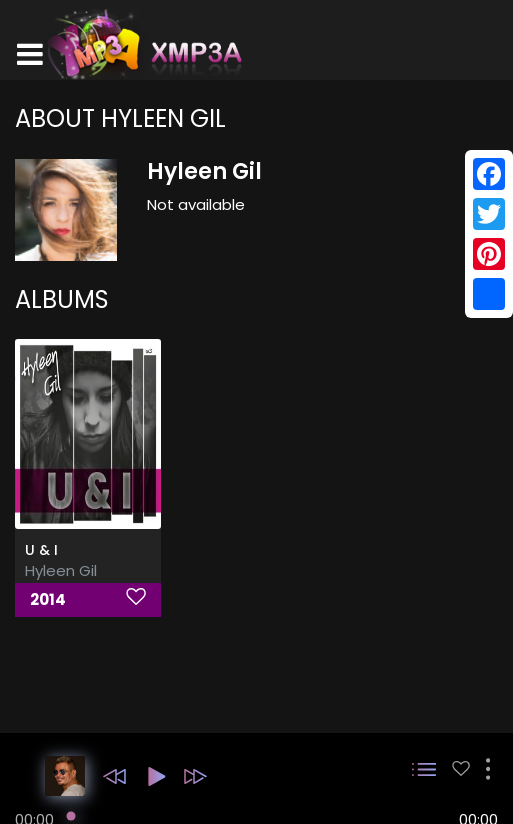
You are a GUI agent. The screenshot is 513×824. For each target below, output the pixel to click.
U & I (41, 550)
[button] (114, 776)
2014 (48, 599)
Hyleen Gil (61, 570)
